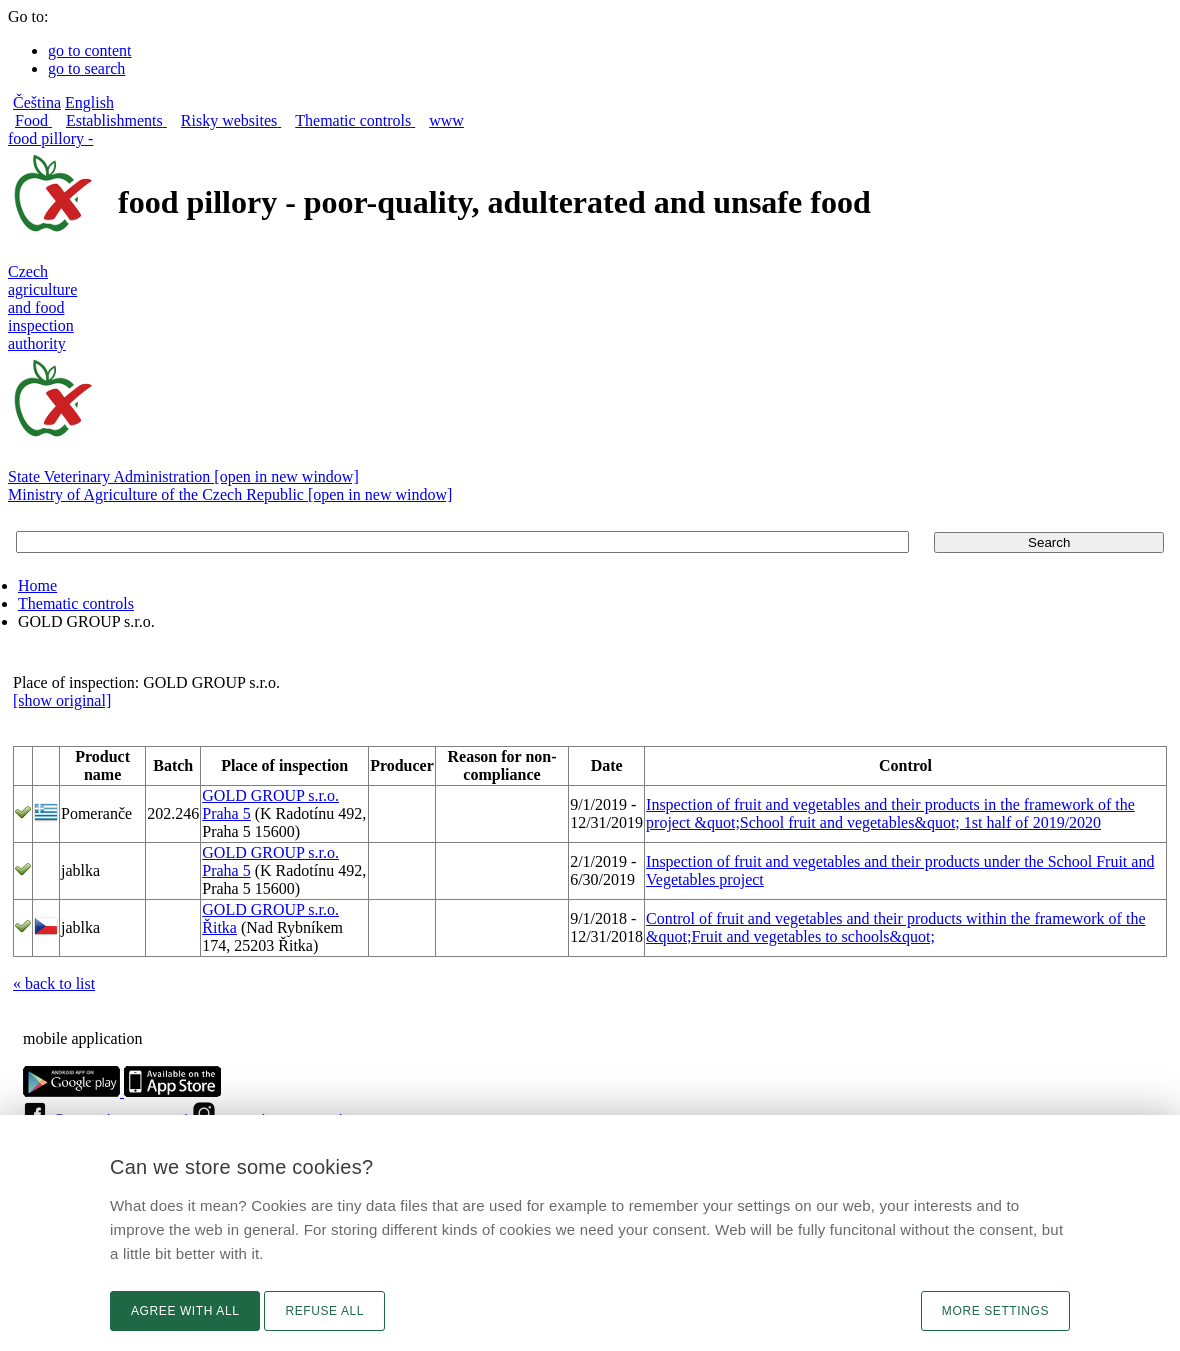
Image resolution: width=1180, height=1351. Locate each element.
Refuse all (324, 1311)
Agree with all (185, 1311)
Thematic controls (76, 603)
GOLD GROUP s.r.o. (270, 795)
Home (37, 585)
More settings (995, 1311)
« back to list (54, 983)
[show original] (62, 700)
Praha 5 (226, 813)
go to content (90, 50)
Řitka (219, 927)
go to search (86, 68)
